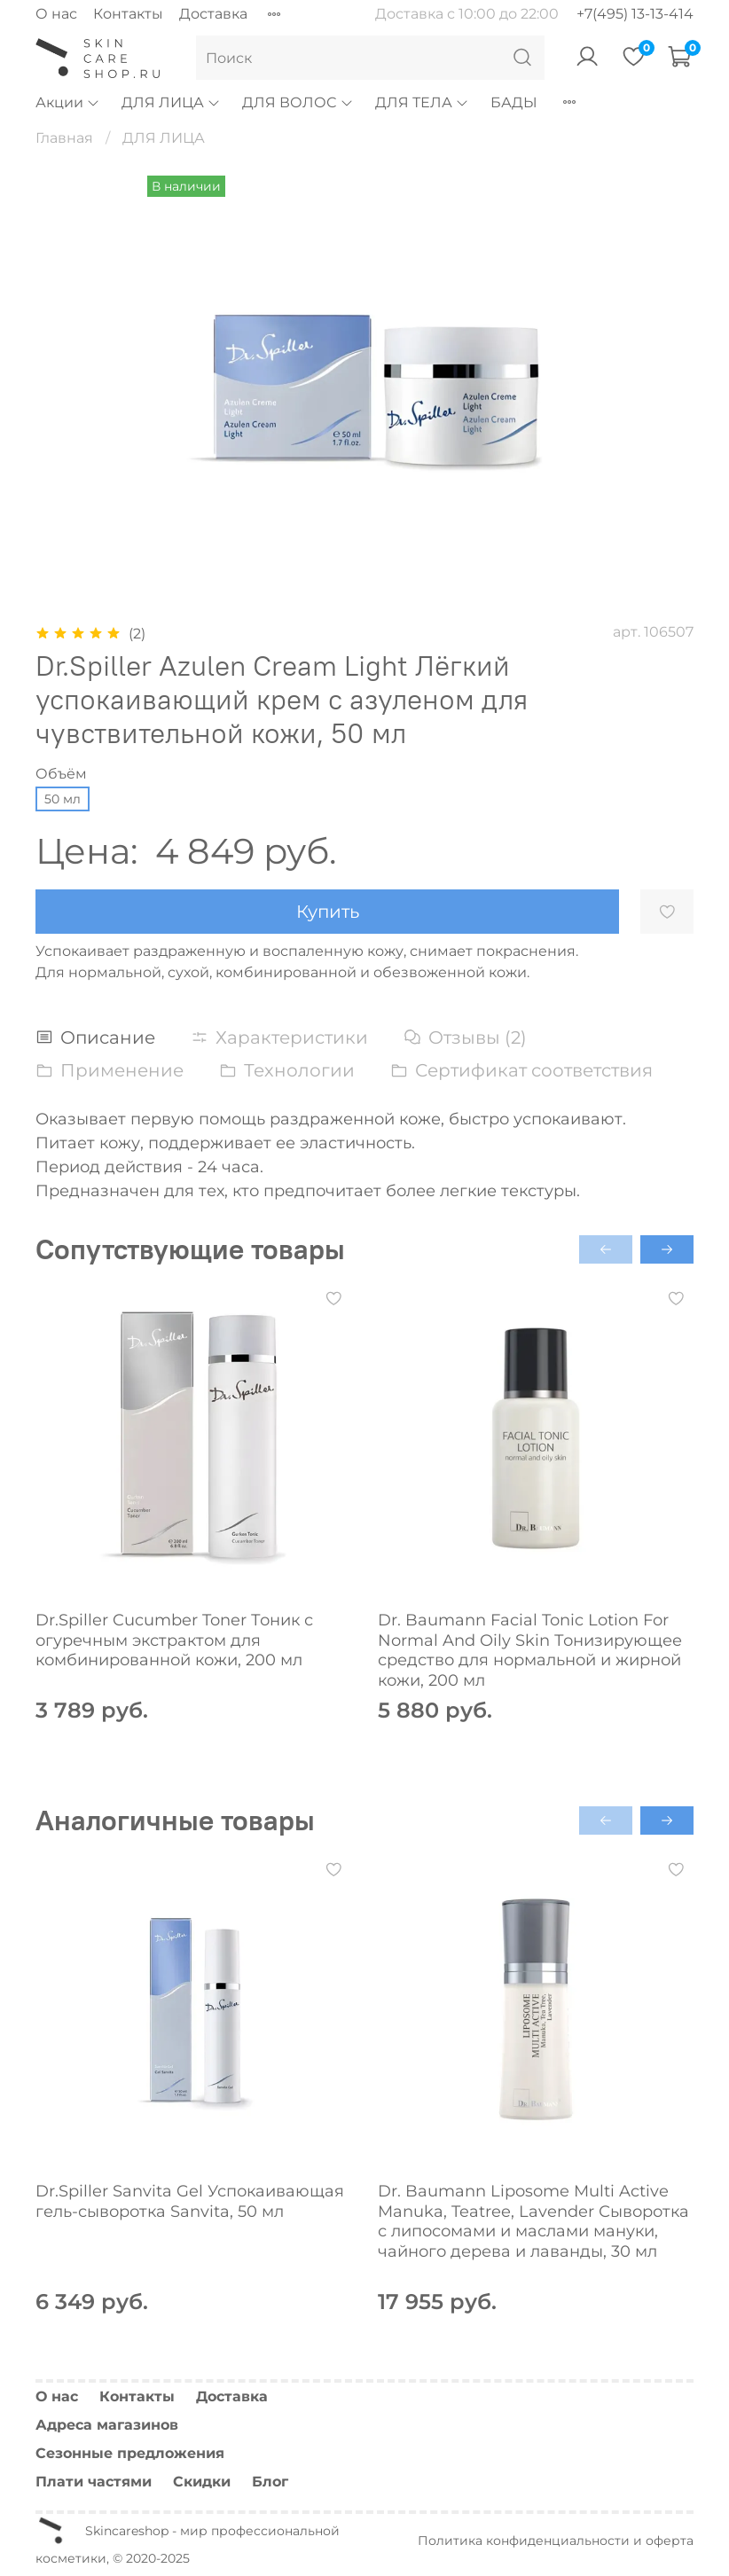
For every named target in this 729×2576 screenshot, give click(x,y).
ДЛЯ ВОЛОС (297, 102)
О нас (56, 13)
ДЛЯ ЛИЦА (171, 102)
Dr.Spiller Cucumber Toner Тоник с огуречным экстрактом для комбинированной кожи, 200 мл (174, 1640)
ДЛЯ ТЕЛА (422, 102)
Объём (61, 773)
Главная (64, 137)
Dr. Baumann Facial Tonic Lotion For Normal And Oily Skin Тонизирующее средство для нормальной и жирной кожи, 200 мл (530, 1650)
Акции (67, 102)
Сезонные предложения (129, 2453)
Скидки (202, 2481)
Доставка (213, 13)
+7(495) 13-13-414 (635, 13)
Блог (270, 2481)
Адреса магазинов (106, 2424)
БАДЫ (513, 102)
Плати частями (93, 2481)
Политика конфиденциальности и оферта (556, 2541)
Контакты (128, 13)
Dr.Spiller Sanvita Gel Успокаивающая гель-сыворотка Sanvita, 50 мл (189, 2201)
